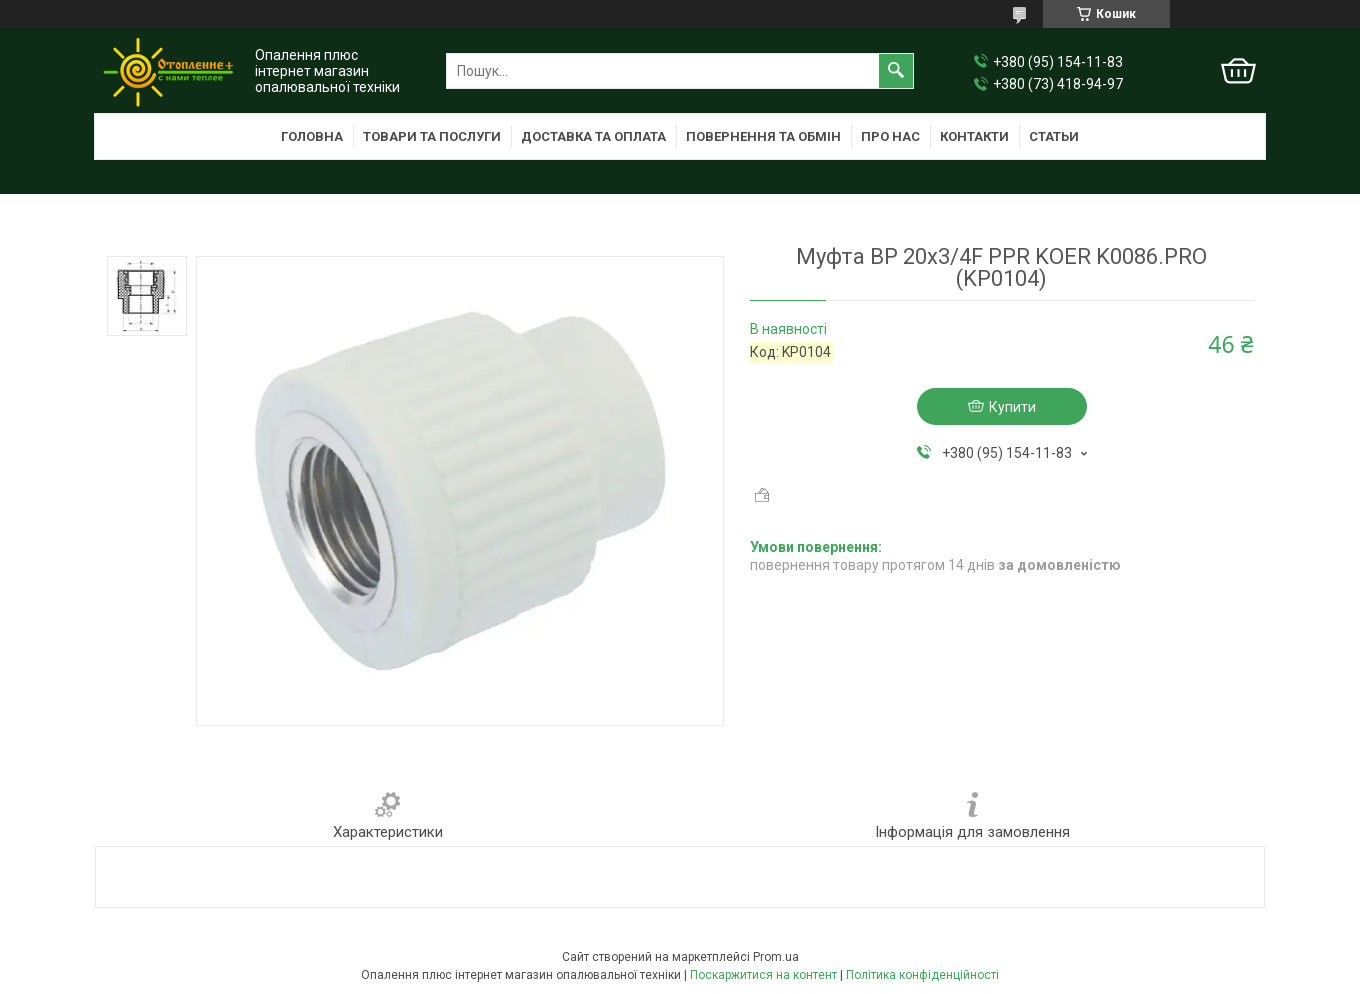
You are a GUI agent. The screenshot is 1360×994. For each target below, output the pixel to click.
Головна (312, 136)
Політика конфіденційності (922, 975)
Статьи (1054, 136)
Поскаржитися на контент (763, 975)
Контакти (974, 136)
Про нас (890, 136)
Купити (1012, 407)
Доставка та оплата (593, 136)
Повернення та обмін (763, 136)
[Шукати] (896, 71)
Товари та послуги (432, 136)
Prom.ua (776, 957)
